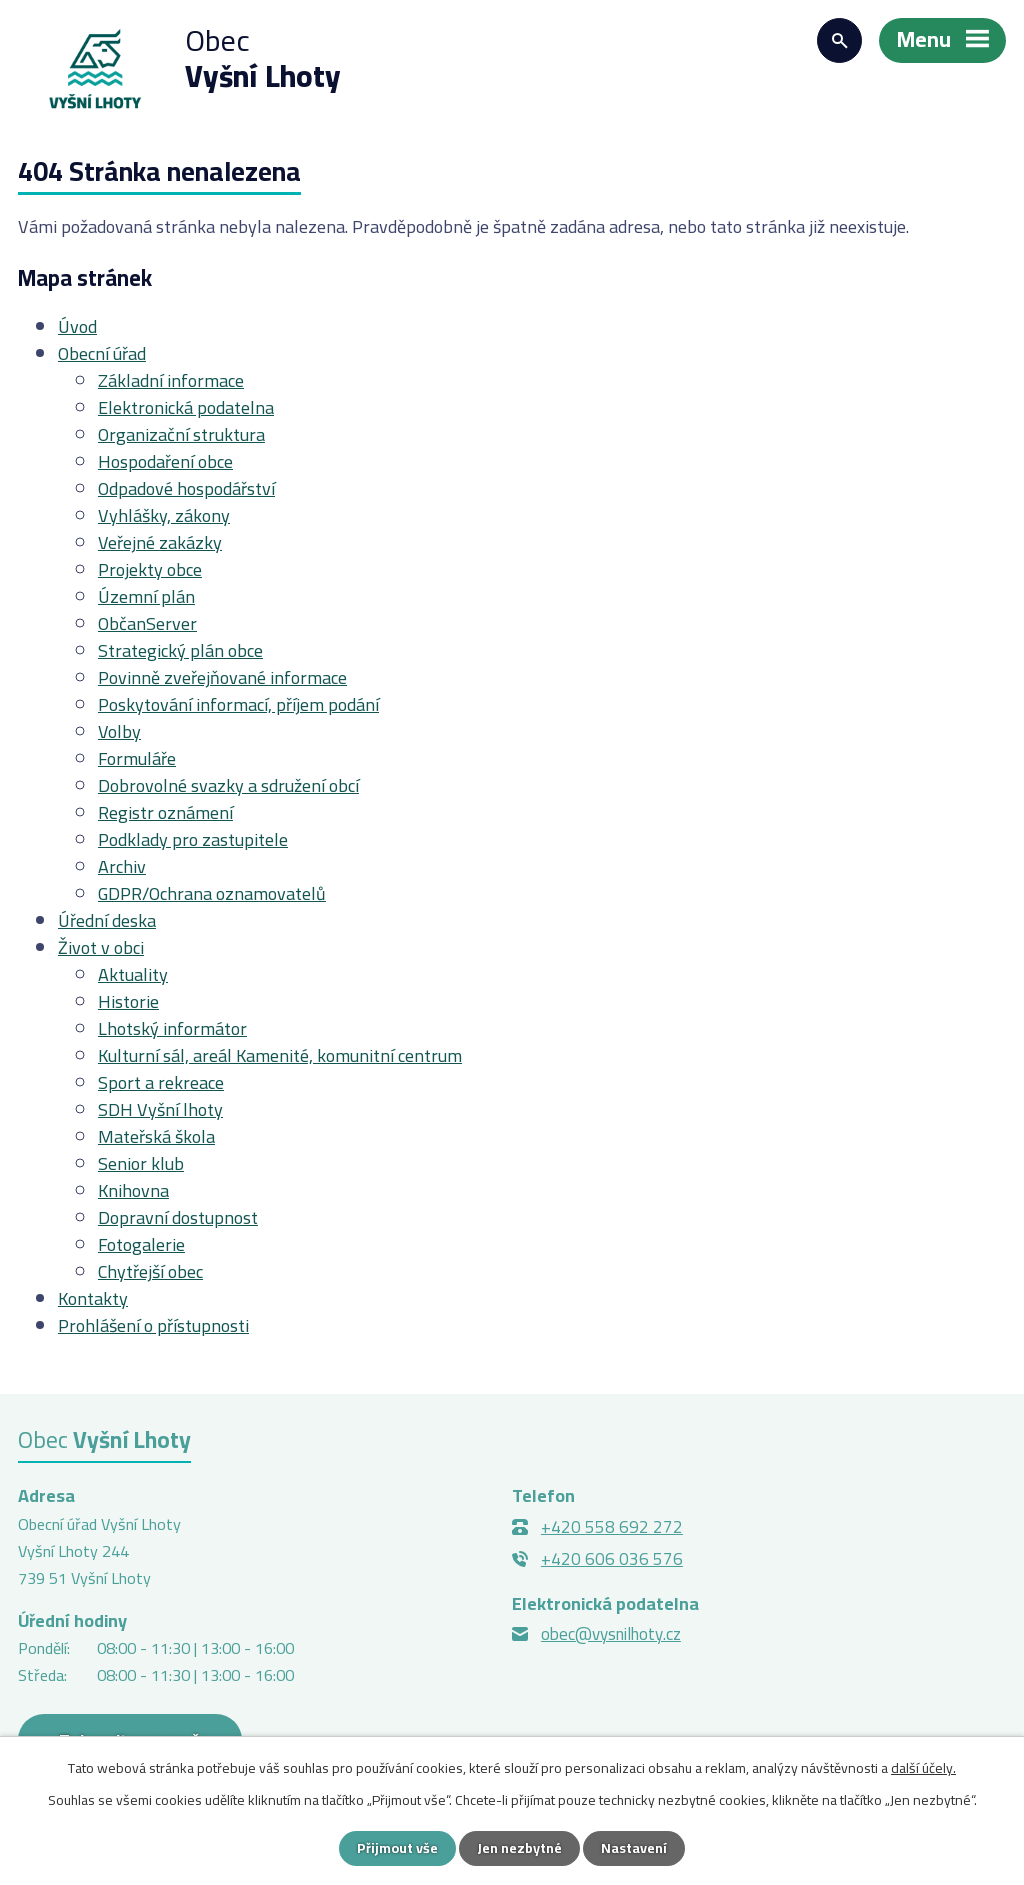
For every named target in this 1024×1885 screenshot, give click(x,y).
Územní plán (146, 596)
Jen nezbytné (519, 1848)
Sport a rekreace (161, 1082)
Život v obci (101, 947)
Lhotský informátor (172, 1028)
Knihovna (133, 1190)
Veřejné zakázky (160, 542)
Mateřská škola (156, 1136)
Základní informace (171, 380)
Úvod (77, 326)
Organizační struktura (181, 434)
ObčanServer (147, 623)
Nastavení (634, 1848)
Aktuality (133, 974)
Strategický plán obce (180, 650)
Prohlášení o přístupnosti (153, 1325)
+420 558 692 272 (612, 1527)
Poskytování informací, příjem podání (238, 704)
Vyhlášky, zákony (164, 515)
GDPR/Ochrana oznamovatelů (212, 893)
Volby (119, 731)
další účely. (923, 1768)
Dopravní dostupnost (178, 1217)
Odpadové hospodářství (186, 488)
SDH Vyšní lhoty (160, 1109)
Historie (128, 1001)
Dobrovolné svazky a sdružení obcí (228, 785)
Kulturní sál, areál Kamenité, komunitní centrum (280, 1055)
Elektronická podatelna (186, 407)
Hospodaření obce (165, 461)
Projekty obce (150, 569)
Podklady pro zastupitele (193, 839)
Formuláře (137, 758)
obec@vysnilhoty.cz (611, 1634)
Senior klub (141, 1163)
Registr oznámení (165, 812)
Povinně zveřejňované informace (222, 677)
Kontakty (93, 1298)
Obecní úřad (102, 353)
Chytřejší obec (150, 1271)
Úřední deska (107, 920)
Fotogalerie (141, 1244)
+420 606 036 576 (612, 1559)
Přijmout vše (397, 1848)
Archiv (122, 866)
